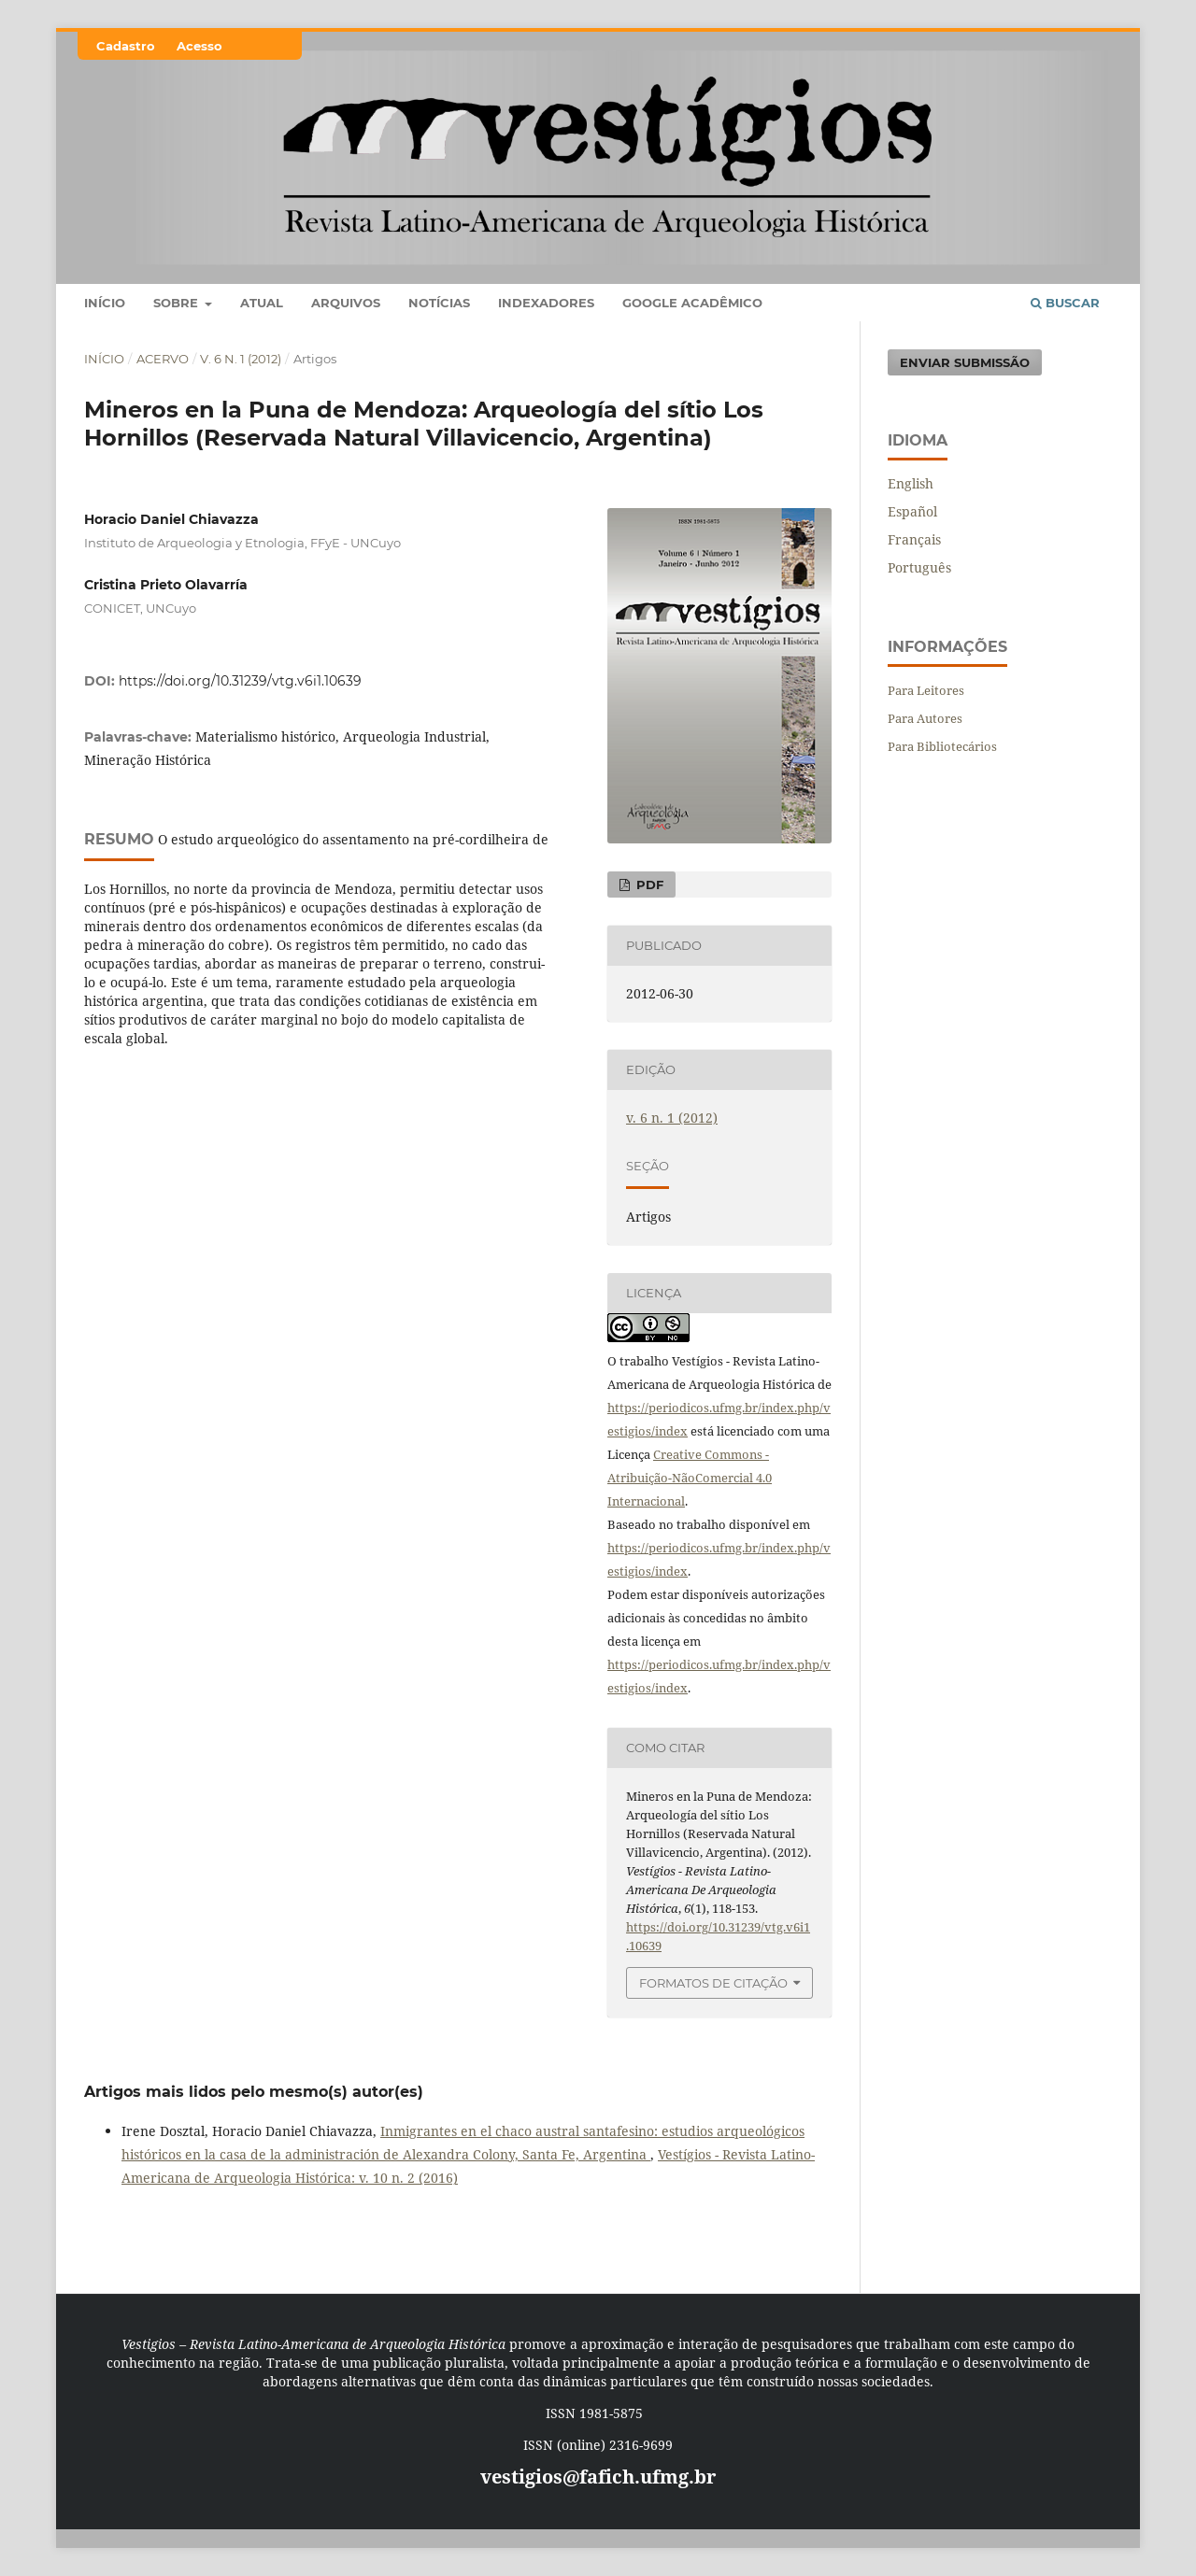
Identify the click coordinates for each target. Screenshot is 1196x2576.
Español (912, 511)
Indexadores (546, 302)
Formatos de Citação (713, 1982)
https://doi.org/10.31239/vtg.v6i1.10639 (240, 680)
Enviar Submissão (965, 362)
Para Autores (925, 718)
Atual (261, 302)
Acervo (162, 358)
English (910, 483)
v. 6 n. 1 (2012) (240, 358)
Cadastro (125, 45)
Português (919, 567)
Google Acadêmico (692, 302)
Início (104, 302)
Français (914, 539)
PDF (648, 884)
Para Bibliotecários (942, 746)
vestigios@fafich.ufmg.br (598, 2476)
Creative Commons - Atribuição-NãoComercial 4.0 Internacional (689, 1477)
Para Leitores (926, 690)
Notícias (439, 302)
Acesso (199, 45)
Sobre (177, 302)
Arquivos (345, 302)
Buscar (1065, 302)
